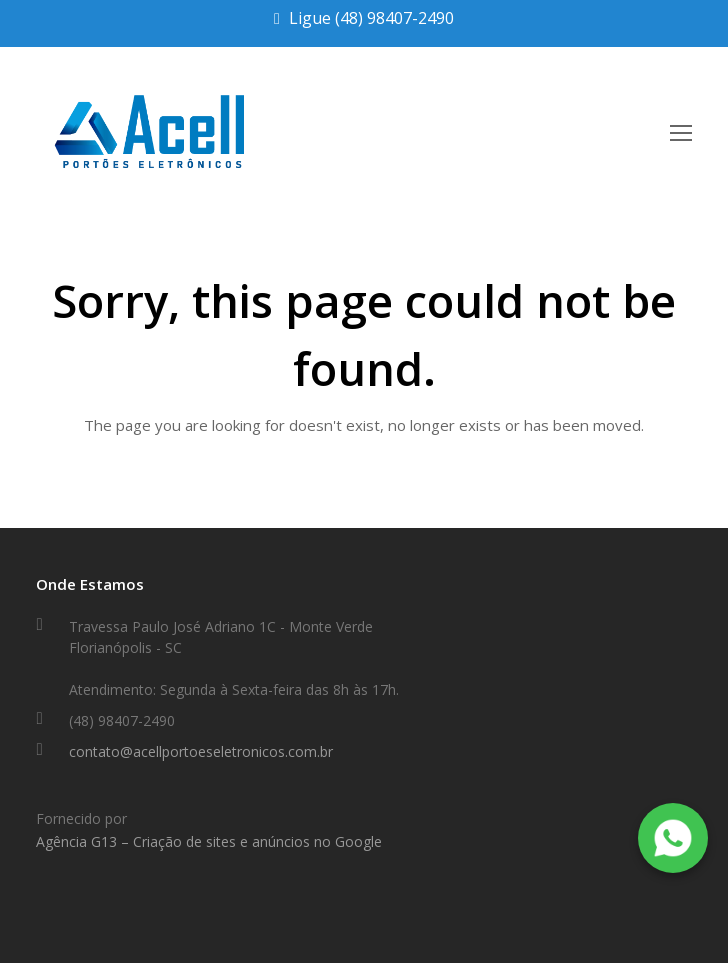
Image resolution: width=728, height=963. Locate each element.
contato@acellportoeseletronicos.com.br (201, 751)
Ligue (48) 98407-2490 (371, 18)
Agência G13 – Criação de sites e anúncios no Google (209, 841)
